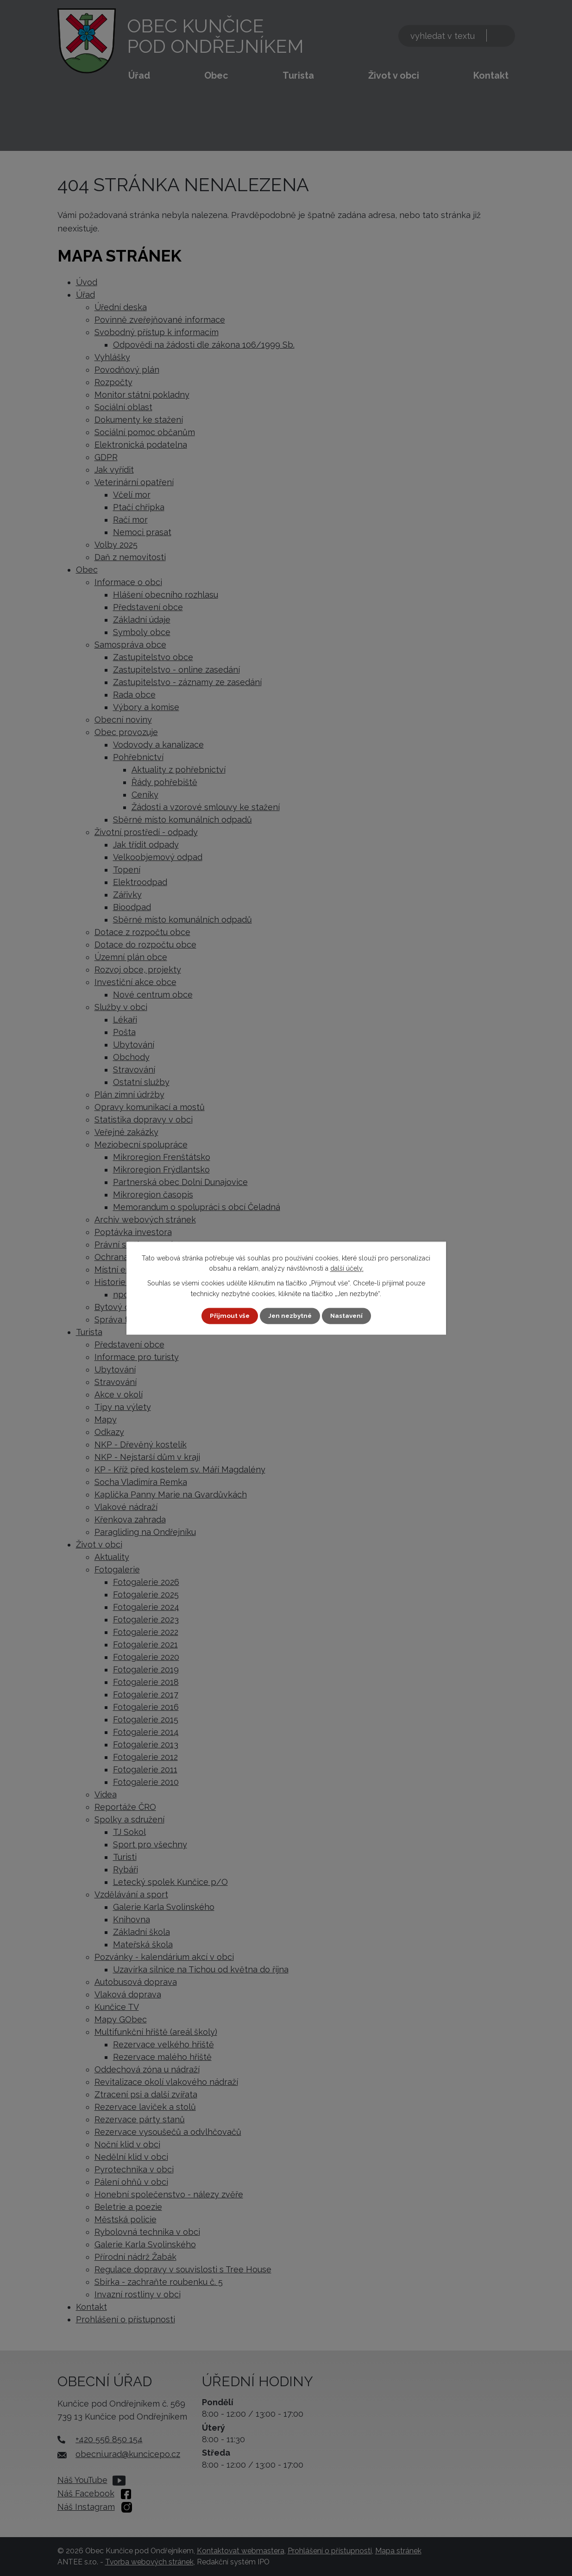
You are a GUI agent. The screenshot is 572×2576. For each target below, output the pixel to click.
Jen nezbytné (289, 1315)
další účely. (347, 1268)
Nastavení (348, 1315)
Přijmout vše (227, 1315)
